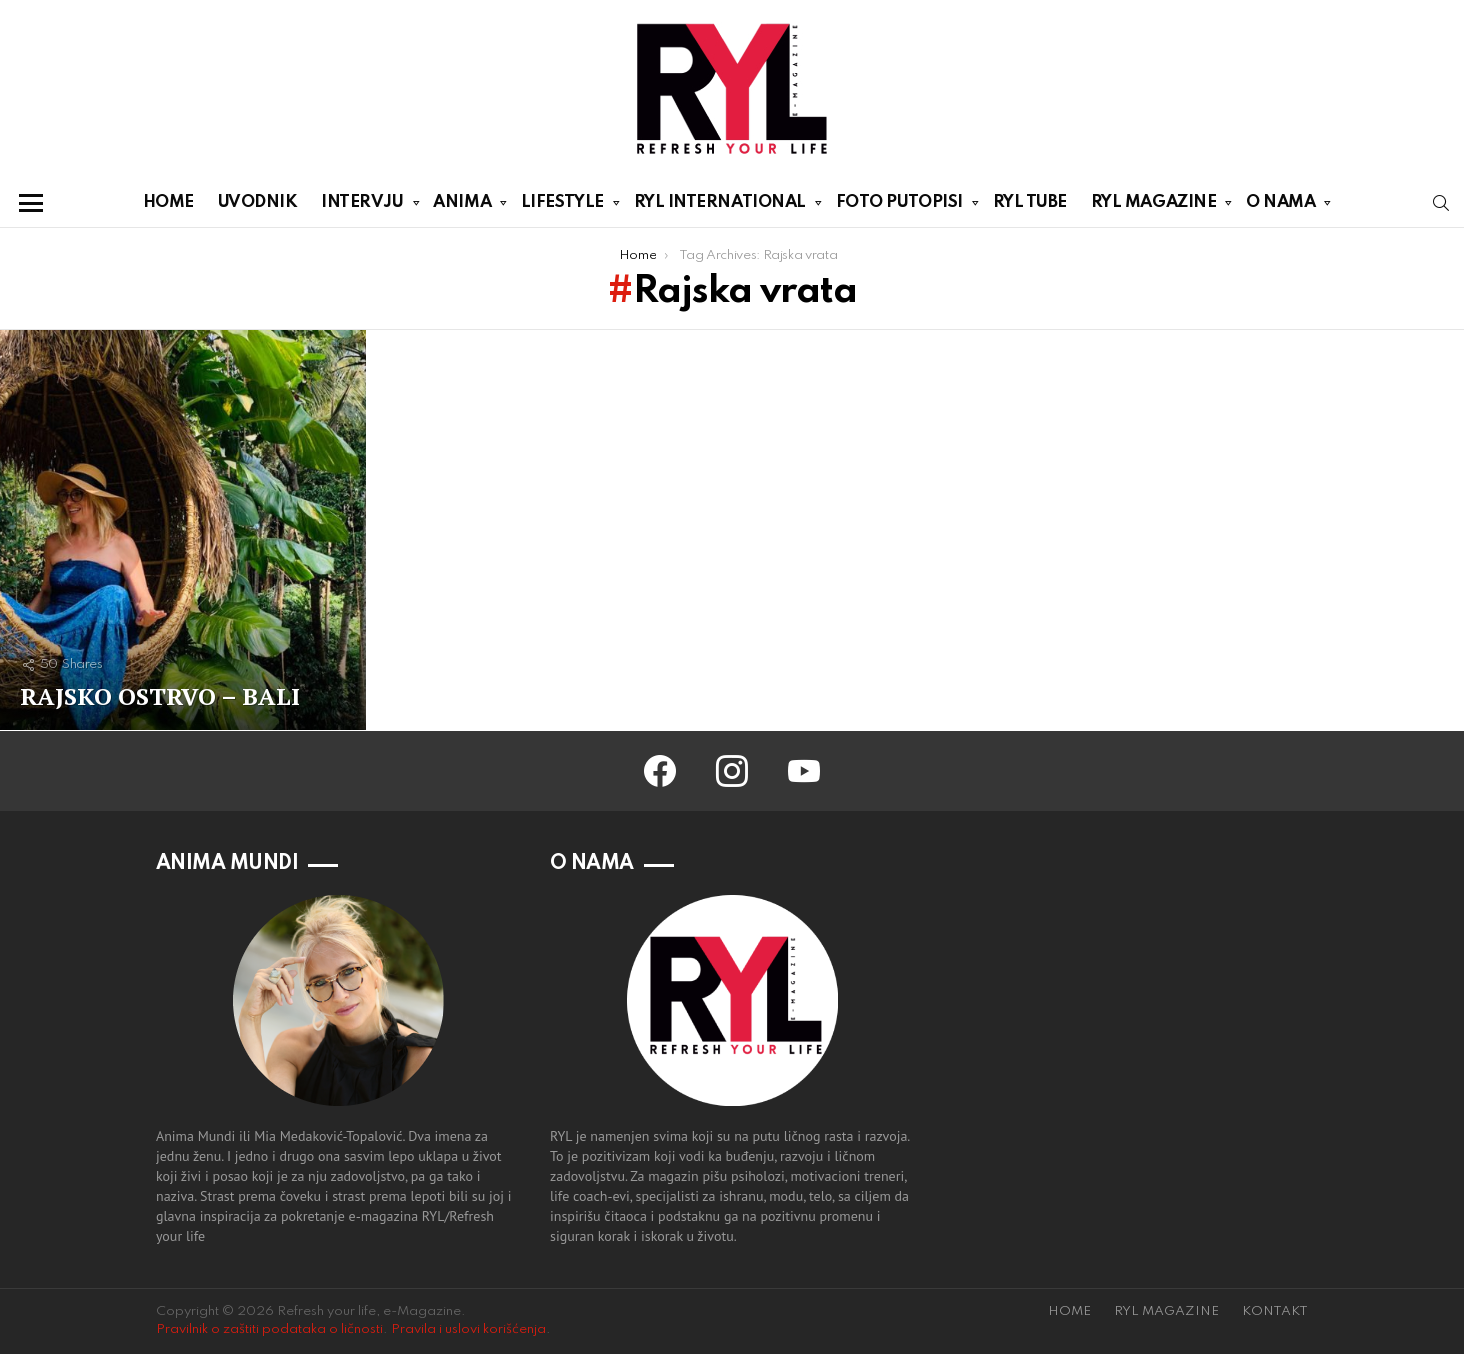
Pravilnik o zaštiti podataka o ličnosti (269, 1329)
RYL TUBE (1030, 202)
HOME (168, 202)
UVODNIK (258, 202)
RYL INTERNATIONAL (720, 206)
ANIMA (462, 206)
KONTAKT (1275, 1311)
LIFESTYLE (562, 206)
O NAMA (1280, 206)
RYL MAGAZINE (1154, 206)
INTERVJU (362, 206)
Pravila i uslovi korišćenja (468, 1329)
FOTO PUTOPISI (899, 206)
